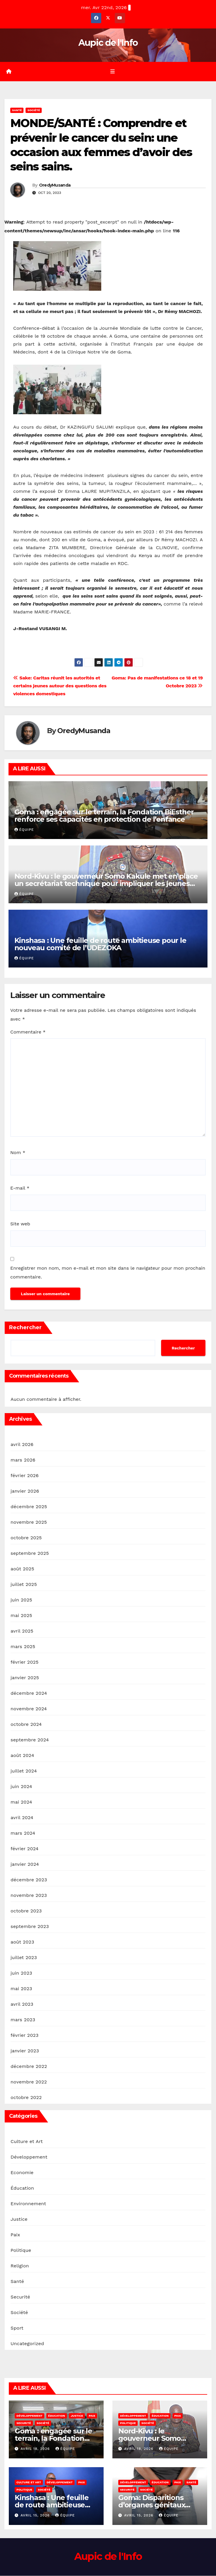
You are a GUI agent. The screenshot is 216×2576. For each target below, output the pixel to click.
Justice (19, 2219)
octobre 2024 (26, 1724)
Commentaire (27, 1032)
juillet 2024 (24, 1771)
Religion (20, 2266)
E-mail (19, 1188)
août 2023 (22, 1942)
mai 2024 (21, 1802)
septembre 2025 (30, 1553)
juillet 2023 (24, 1958)
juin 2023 (21, 1973)
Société (33, 110)
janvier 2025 (25, 1678)
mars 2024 (23, 1833)
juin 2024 (21, 1787)
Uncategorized (27, 2344)
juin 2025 (21, 1600)
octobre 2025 (26, 1538)
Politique (21, 2250)
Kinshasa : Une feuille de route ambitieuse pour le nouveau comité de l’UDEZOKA (100, 944)
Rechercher (25, 1328)
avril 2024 (22, 1818)
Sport (17, 2328)
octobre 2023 (26, 1911)
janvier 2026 (25, 1491)
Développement (29, 2157)
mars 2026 (23, 1460)
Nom (17, 1153)
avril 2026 (22, 1444)
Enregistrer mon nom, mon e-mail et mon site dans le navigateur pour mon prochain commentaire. (107, 1273)
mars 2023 (23, 2020)
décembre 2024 (29, 1693)
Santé (17, 110)
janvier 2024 (25, 1864)
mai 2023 (21, 1989)
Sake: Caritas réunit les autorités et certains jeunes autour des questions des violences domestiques (60, 686)
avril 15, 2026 (36, 2516)
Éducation (22, 2188)
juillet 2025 (24, 1584)
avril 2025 (22, 1631)
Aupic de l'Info (108, 42)
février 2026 (25, 1476)
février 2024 (24, 1849)
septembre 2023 (30, 1926)
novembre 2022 (29, 2082)
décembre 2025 (29, 1507)
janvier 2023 (25, 2051)
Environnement (28, 2204)
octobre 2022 (26, 2097)
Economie (22, 2173)
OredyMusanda (55, 185)
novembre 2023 (29, 1895)
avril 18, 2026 (36, 2449)
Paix (15, 2235)
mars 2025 (23, 1647)
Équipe (24, 830)
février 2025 (24, 1662)
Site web (20, 1224)
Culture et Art (27, 2141)
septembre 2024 (30, 1740)
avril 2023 (22, 2004)
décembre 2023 (29, 1880)
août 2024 (22, 1755)
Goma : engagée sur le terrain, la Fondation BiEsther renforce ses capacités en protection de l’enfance (104, 816)
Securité (20, 2297)
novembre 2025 (29, 1522)
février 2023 (24, 2035)
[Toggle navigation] (112, 72)
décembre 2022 (29, 2066)
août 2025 (22, 1569)
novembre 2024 (29, 1709)
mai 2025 (21, 1615)
